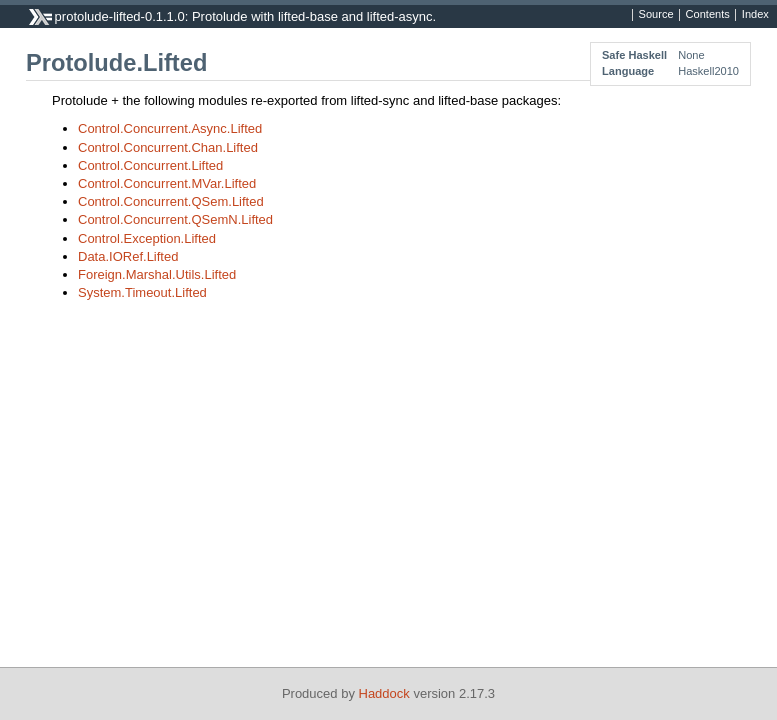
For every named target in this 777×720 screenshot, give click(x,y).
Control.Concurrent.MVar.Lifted (167, 183)
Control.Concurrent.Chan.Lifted (168, 147)
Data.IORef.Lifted (128, 256)
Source (656, 15)
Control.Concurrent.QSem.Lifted (171, 201)
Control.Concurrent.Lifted (150, 165)
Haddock (384, 693)
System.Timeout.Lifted (142, 292)
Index (755, 15)
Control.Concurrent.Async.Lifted (170, 128)
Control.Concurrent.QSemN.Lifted (175, 219)
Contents (708, 15)
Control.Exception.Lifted (147, 238)
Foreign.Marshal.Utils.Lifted (157, 274)
